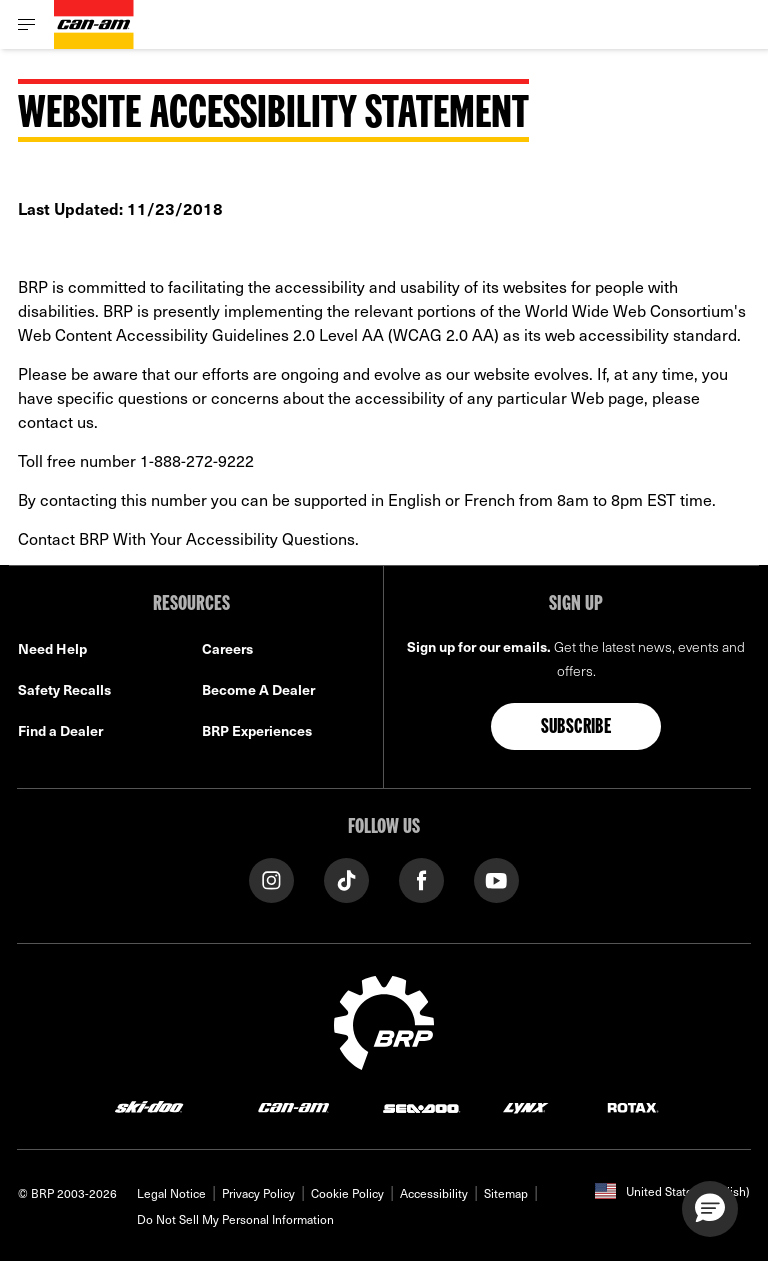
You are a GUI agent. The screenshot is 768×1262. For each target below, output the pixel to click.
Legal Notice (171, 1193)
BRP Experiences (257, 730)
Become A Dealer (258, 689)
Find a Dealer (60, 730)
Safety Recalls (64, 689)
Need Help (52, 648)
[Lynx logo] (526, 1106)
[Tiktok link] (346, 878)
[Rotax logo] (633, 1106)
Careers (227, 648)
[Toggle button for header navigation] (27, 24)
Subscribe (576, 728)
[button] (710, 1209)
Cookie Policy (347, 1193)
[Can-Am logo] (94, 24)
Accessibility (434, 1193)
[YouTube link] (496, 878)
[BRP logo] (384, 1020)
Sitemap (506, 1193)
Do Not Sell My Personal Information (235, 1219)
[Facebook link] (421, 878)
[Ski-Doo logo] (149, 1106)
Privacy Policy (258, 1193)
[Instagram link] (271, 878)
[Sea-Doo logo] (421, 1106)
